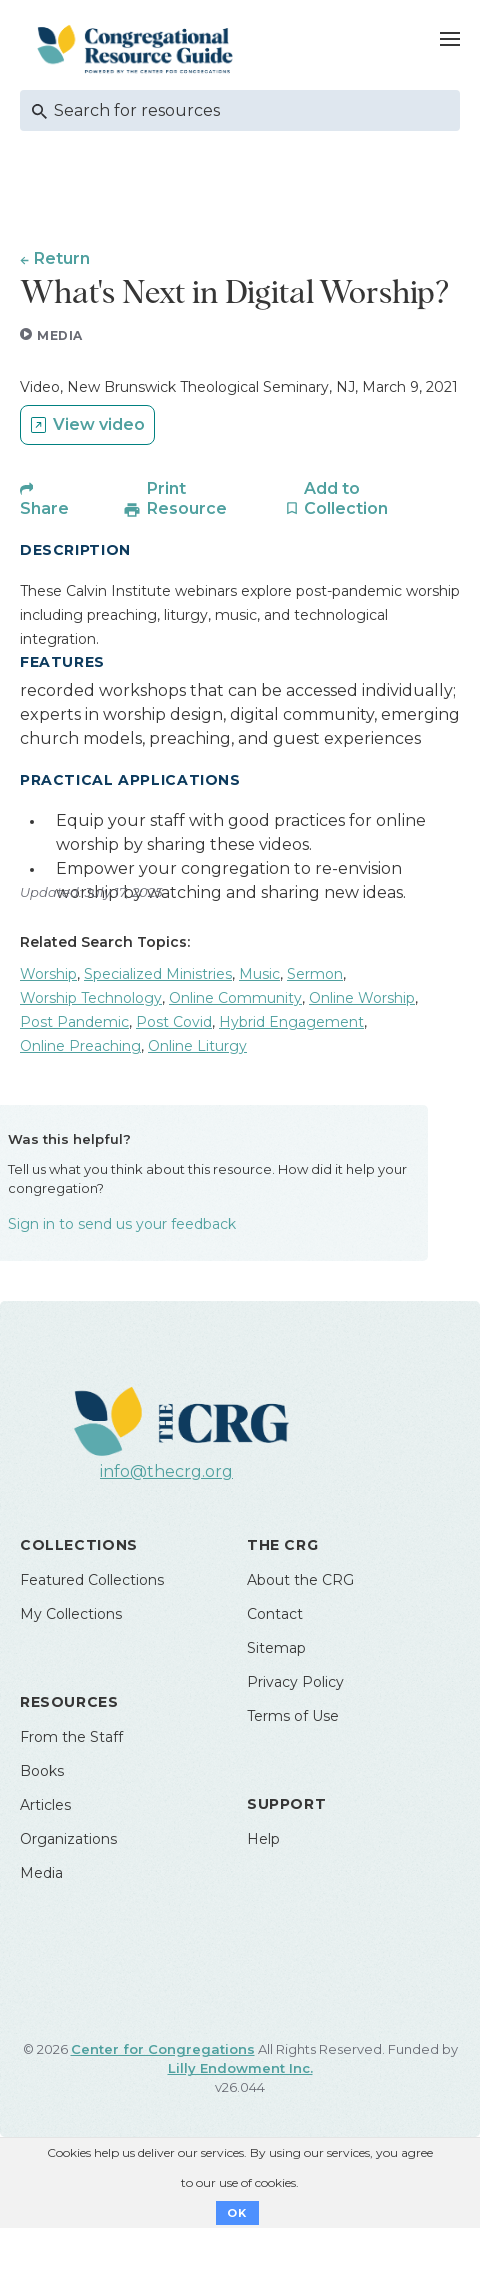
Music (259, 974)
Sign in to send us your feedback (122, 1224)
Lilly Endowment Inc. (240, 2068)
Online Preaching (80, 1046)
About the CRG (300, 1580)
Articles (45, 1805)
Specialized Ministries (158, 974)
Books (42, 1771)
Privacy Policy (295, 1682)
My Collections (71, 1614)
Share (44, 508)
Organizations (68, 1839)
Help (263, 1839)
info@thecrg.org (166, 1471)
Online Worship (362, 998)
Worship (48, 974)
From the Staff (71, 1737)
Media (41, 1873)
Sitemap (276, 1648)
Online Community (235, 998)
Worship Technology (91, 998)
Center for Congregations (163, 2049)
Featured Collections (92, 1580)
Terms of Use (293, 1716)
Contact (275, 1614)
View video (99, 424)
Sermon (315, 974)
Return (62, 258)
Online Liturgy (197, 1046)
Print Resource (187, 498)
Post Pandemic (74, 1022)
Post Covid (174, 1022)
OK (237, 2213)
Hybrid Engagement (291, 1022)
